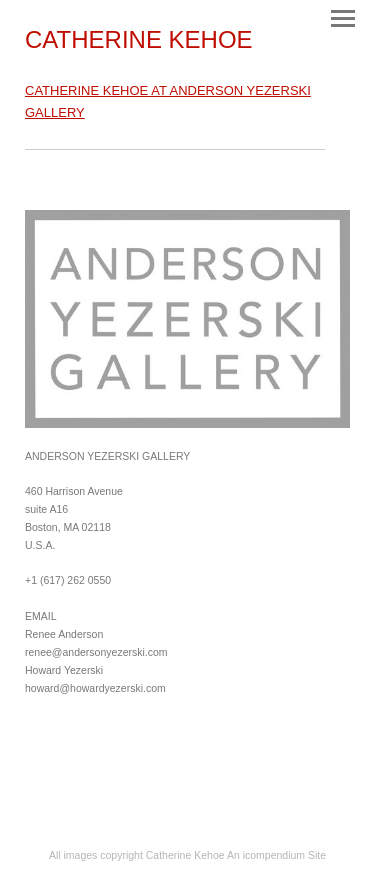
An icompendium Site (276, 855)
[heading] (139, 43)
